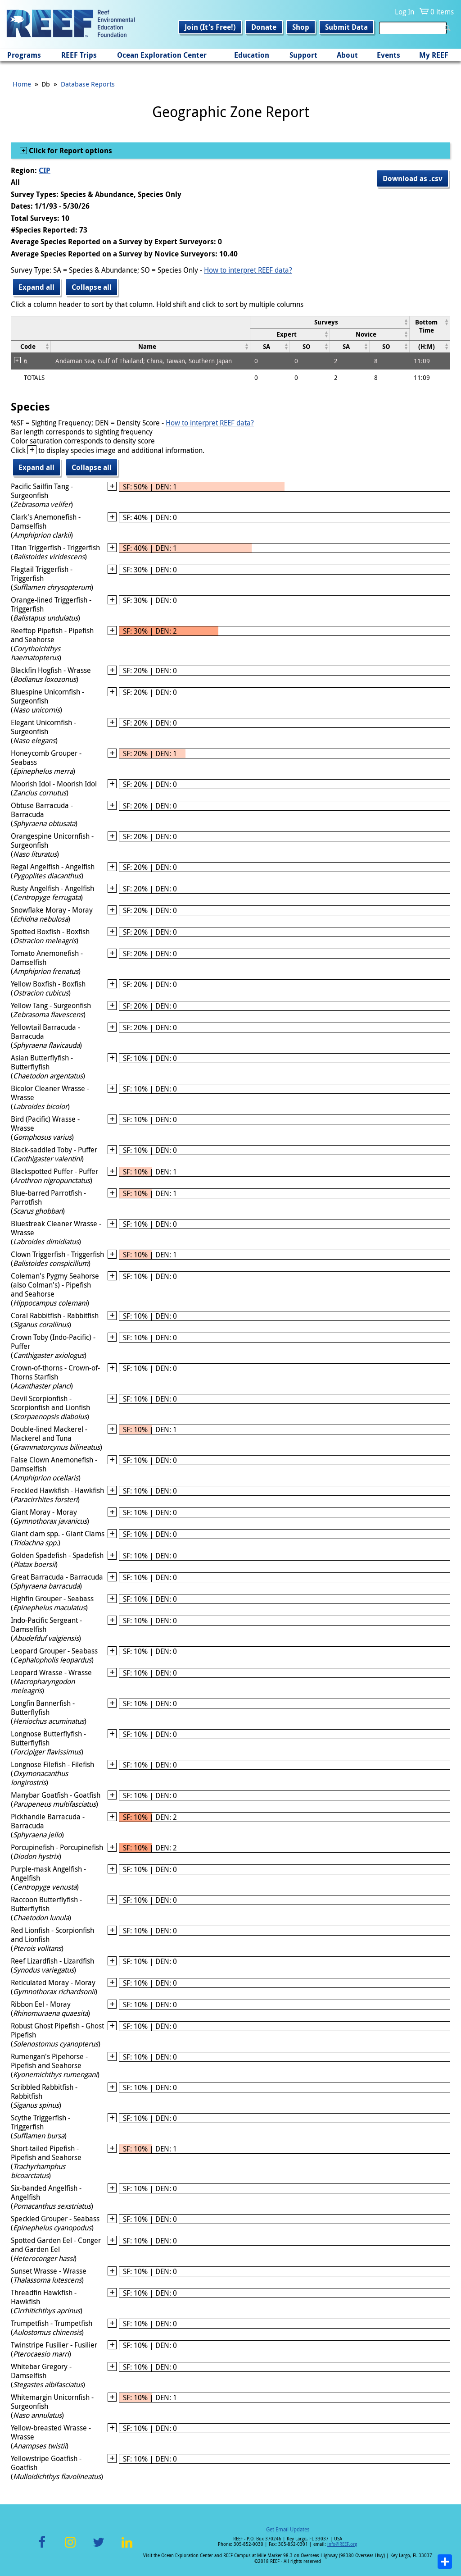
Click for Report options (69, 150)
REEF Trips (79, 55)
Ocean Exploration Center (162, 55)
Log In (404, 12)
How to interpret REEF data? (248, 270)
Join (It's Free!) (210, 27)
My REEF (433, 55)
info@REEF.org (342, 2544)
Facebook (42, 2547)
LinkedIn (126, 2547)
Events (388, 55)
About (347, 55)
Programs (24, 55)
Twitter (98, 2547)
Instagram (70, 2547)
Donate (263, 27)
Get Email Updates (287, 2529)
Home (22, 83)
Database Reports (88, 83)
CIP (44, 170)
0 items (442, 12)
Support (303, 55)
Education (251, 55)
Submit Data (346, 27)
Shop (300, 27)
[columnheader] (329, 322)
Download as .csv (413, 178)
